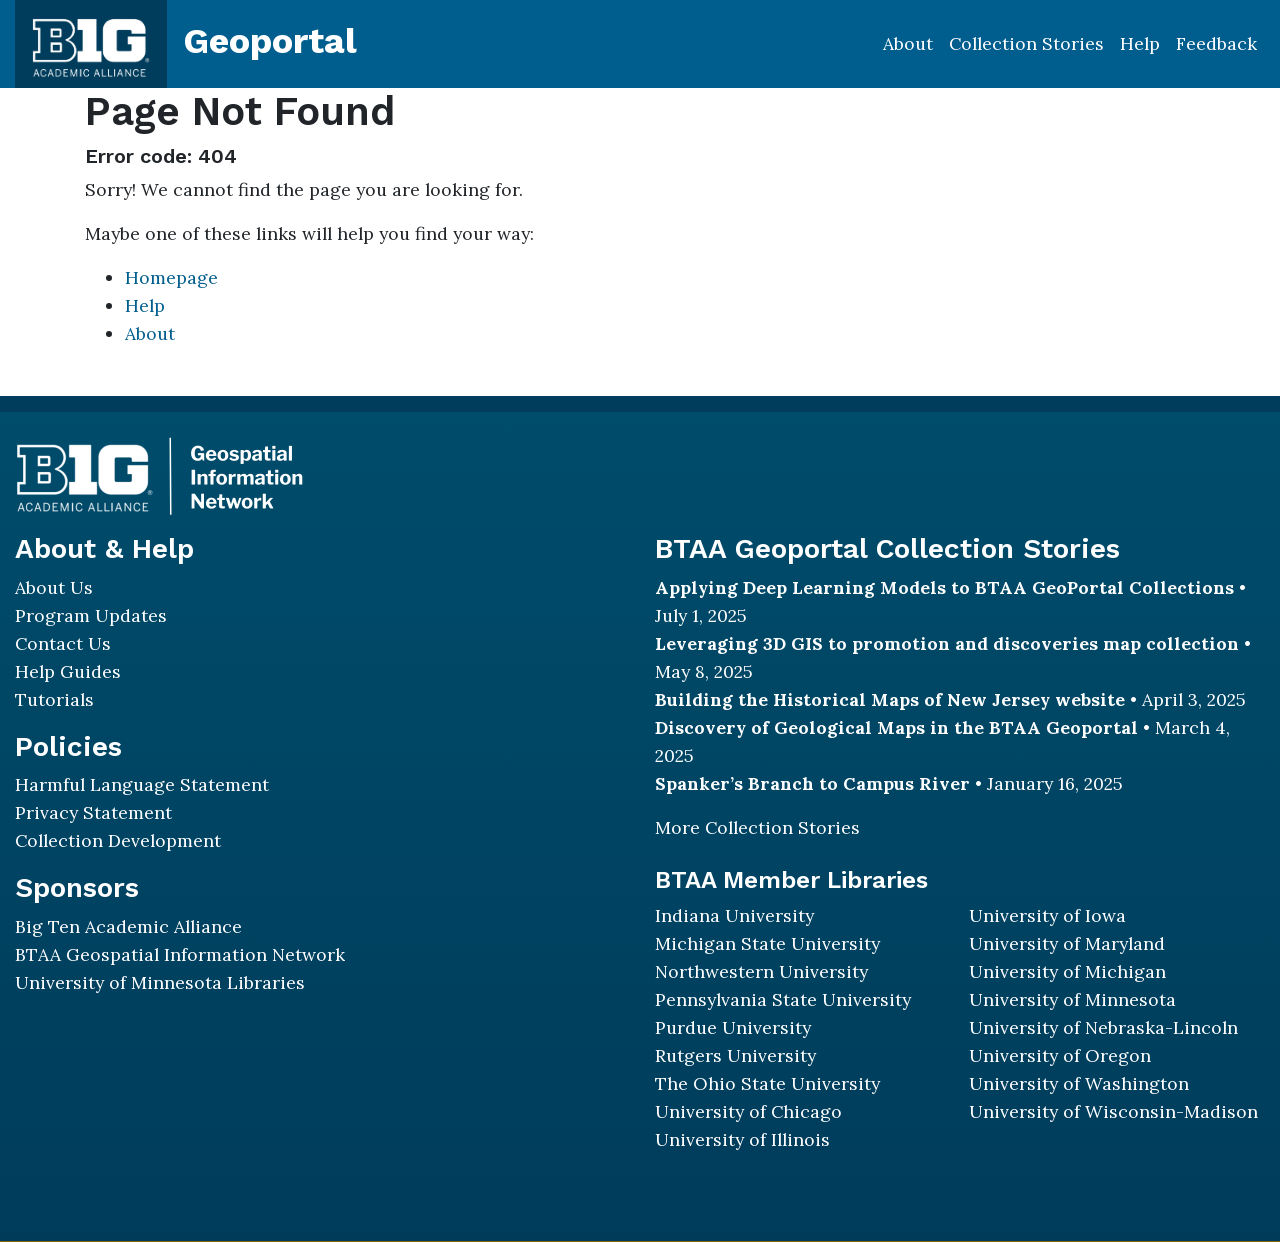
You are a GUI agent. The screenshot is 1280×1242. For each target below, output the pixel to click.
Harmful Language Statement (142, 784)
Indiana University (734, 915)
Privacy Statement (93, 812)
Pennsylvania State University (783, 999)
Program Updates (91, 615)
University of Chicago (748, 1111)
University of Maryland (1067, 943)
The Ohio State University (767, 1083)
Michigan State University (767, 943)
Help (1140, 43)
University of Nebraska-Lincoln (1103, 1027)
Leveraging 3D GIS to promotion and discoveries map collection (947, 643)
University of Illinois (742, 1139)
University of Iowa (1047, 915)
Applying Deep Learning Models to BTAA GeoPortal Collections (944, 587)
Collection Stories (1026, 43)
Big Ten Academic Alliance (128, 926)
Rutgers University (735, 1055)
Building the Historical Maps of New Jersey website (890, 699)
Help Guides (68, 671)
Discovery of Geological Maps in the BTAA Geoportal (896, 727)
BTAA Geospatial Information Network (180, 954)
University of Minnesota (1072, 999)
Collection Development (118, 840)
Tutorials (54, 699)
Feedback (1216, 43)
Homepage (171, 277)
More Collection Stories (757, 827)
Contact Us (63, 643)
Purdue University (733, 1027)
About (908, 43)
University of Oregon (1060, 1055)
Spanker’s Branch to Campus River (812, 783)
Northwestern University (761, 971)
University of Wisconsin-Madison (1113, 1111)
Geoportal (270, 41)
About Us (54, 587)
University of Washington (1079, 1083)
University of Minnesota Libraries (160, 982)
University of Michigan (1067, 971)
